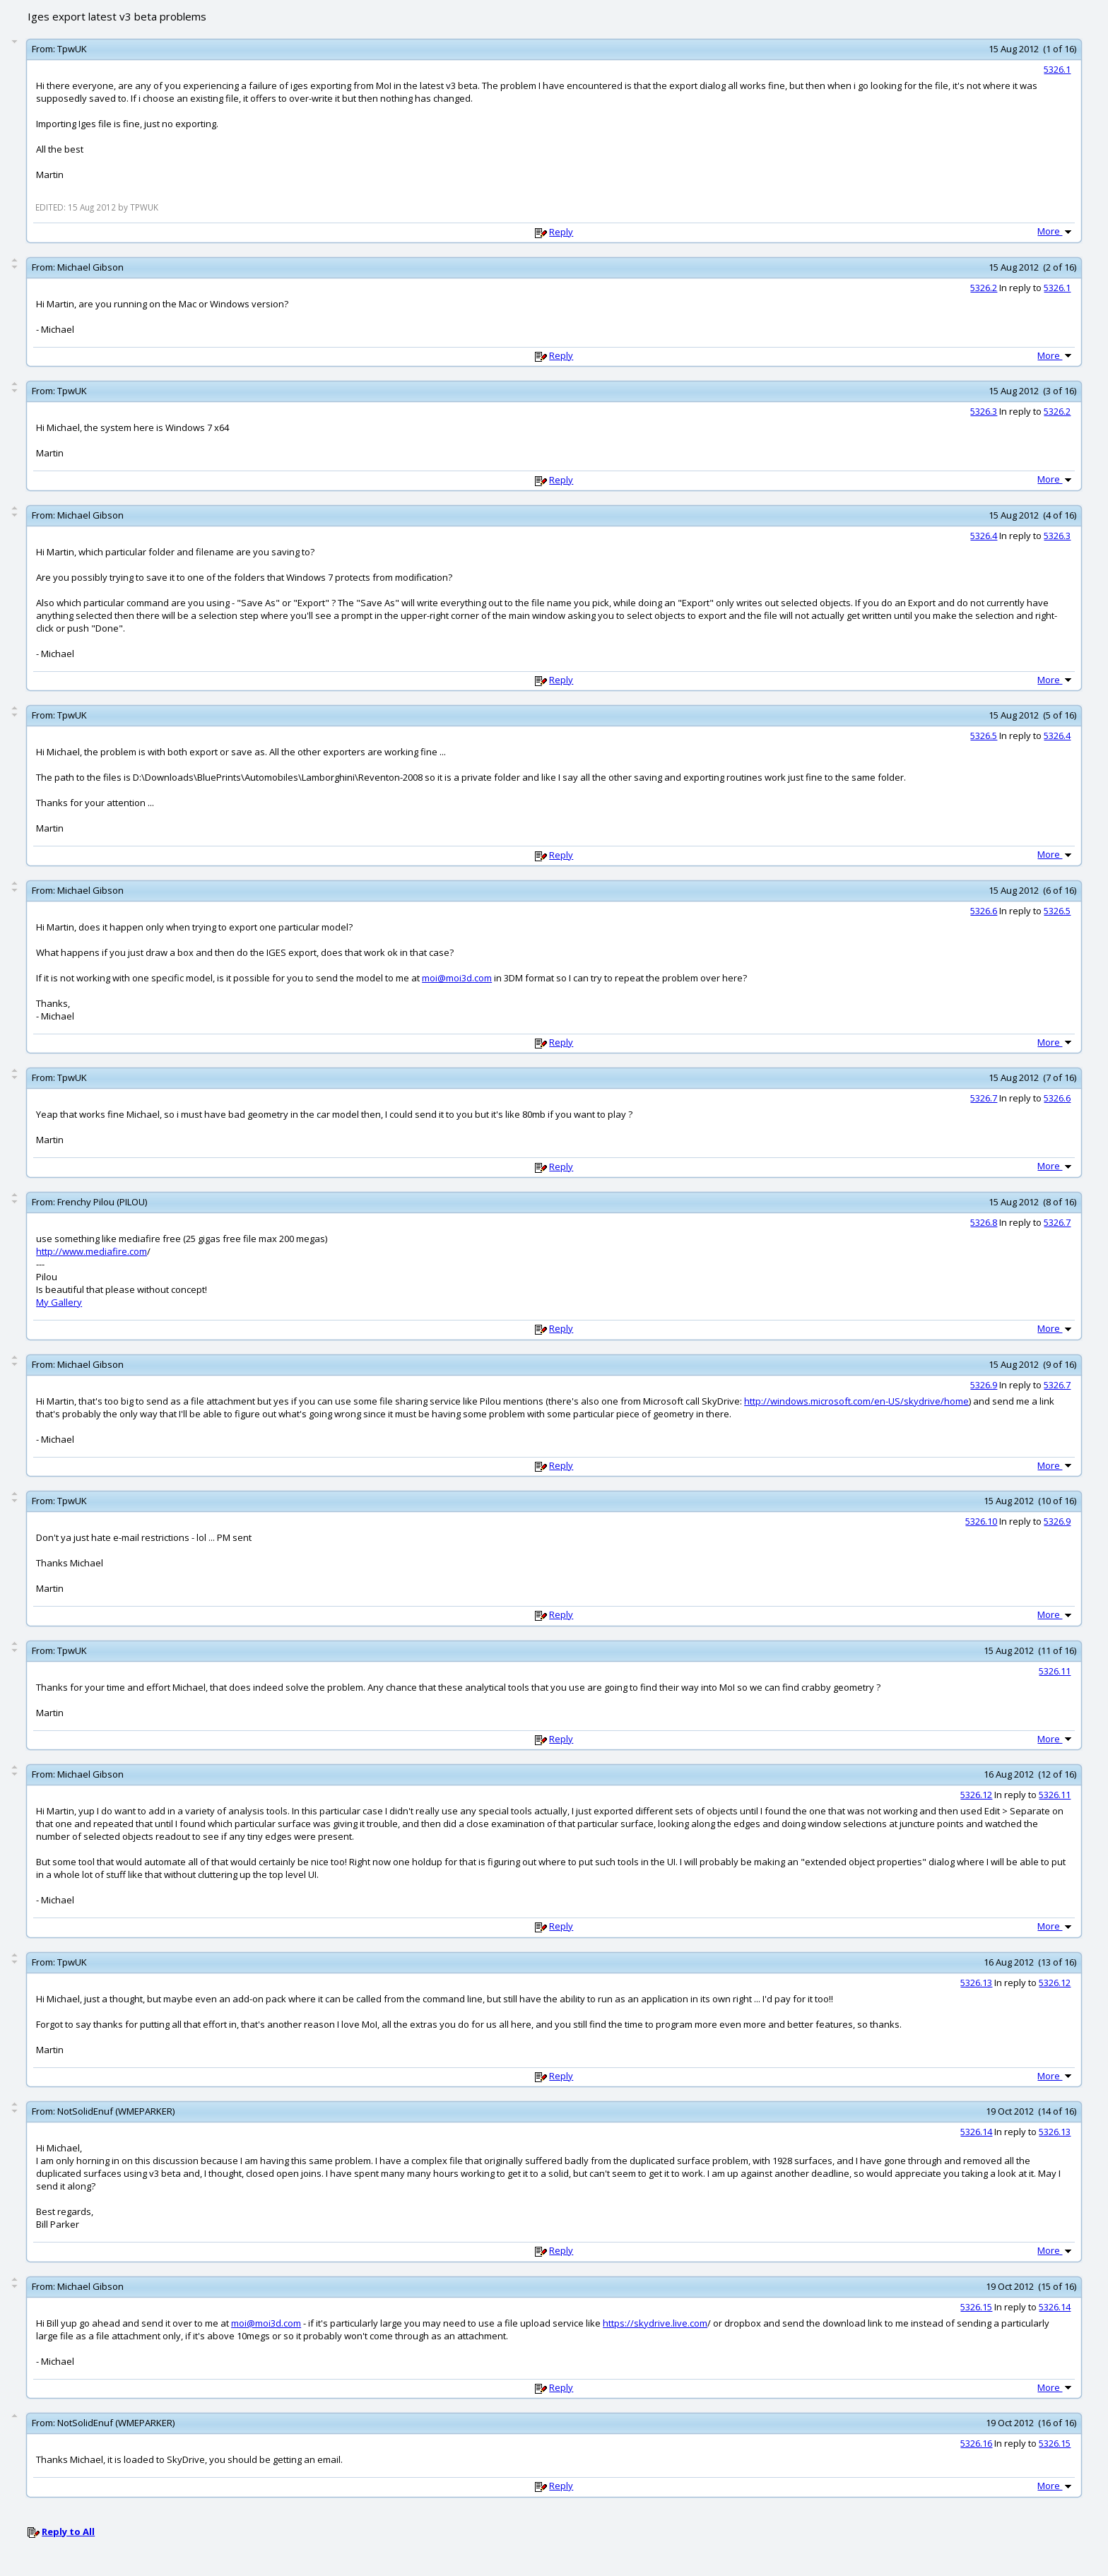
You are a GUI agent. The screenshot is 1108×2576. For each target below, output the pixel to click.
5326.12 (976, 1794)
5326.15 (976, 2306)
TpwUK (72, 48)
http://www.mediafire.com (91, 1251)
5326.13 (976, 1982)
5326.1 (1057, 69)
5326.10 (981, 1521)
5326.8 (983, 1222)
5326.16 (976, 2443)
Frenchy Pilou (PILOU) (102, 1201)
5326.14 (976, 2131)
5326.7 (983, 1098)
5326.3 (983, 411)
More (1055, 231)
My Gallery (59, 1302)
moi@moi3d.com (457, 977)
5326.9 (983, 1384)
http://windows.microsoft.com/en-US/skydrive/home (856, 1401)
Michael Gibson (90, 267)
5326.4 (983, 535)
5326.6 (983, 910)
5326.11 (1055, 1671)
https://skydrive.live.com (655, 2323)
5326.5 (983, 735)
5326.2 (983, 287)
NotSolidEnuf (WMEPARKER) (116, 2111)
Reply (561, 231)
